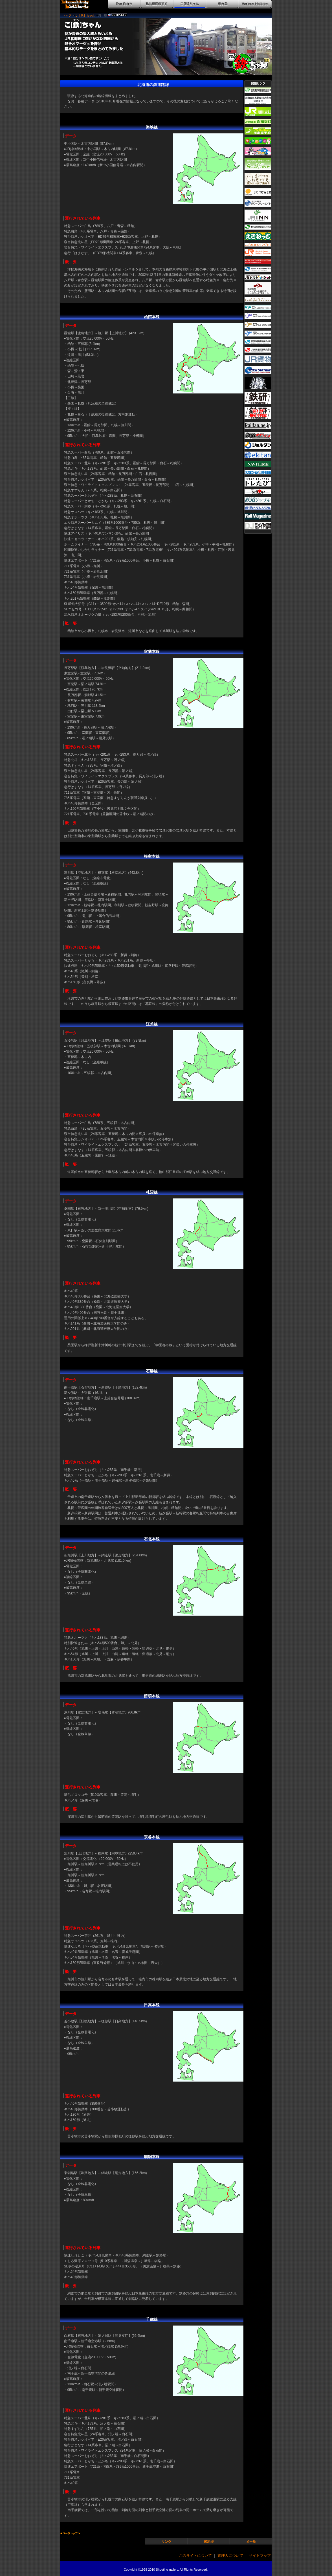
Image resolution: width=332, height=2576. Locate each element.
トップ (67, 15)
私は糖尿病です (157, 4)
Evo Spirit (124, 4)
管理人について (230, 2555)
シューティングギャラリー (77, 4)
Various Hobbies (255, 4)
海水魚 (222, 4)
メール (251, 2541)
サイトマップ (260, 2555)
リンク (167, 2541)
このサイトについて (195, 2555)
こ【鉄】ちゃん (189, 4)
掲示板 (209, 2541)
